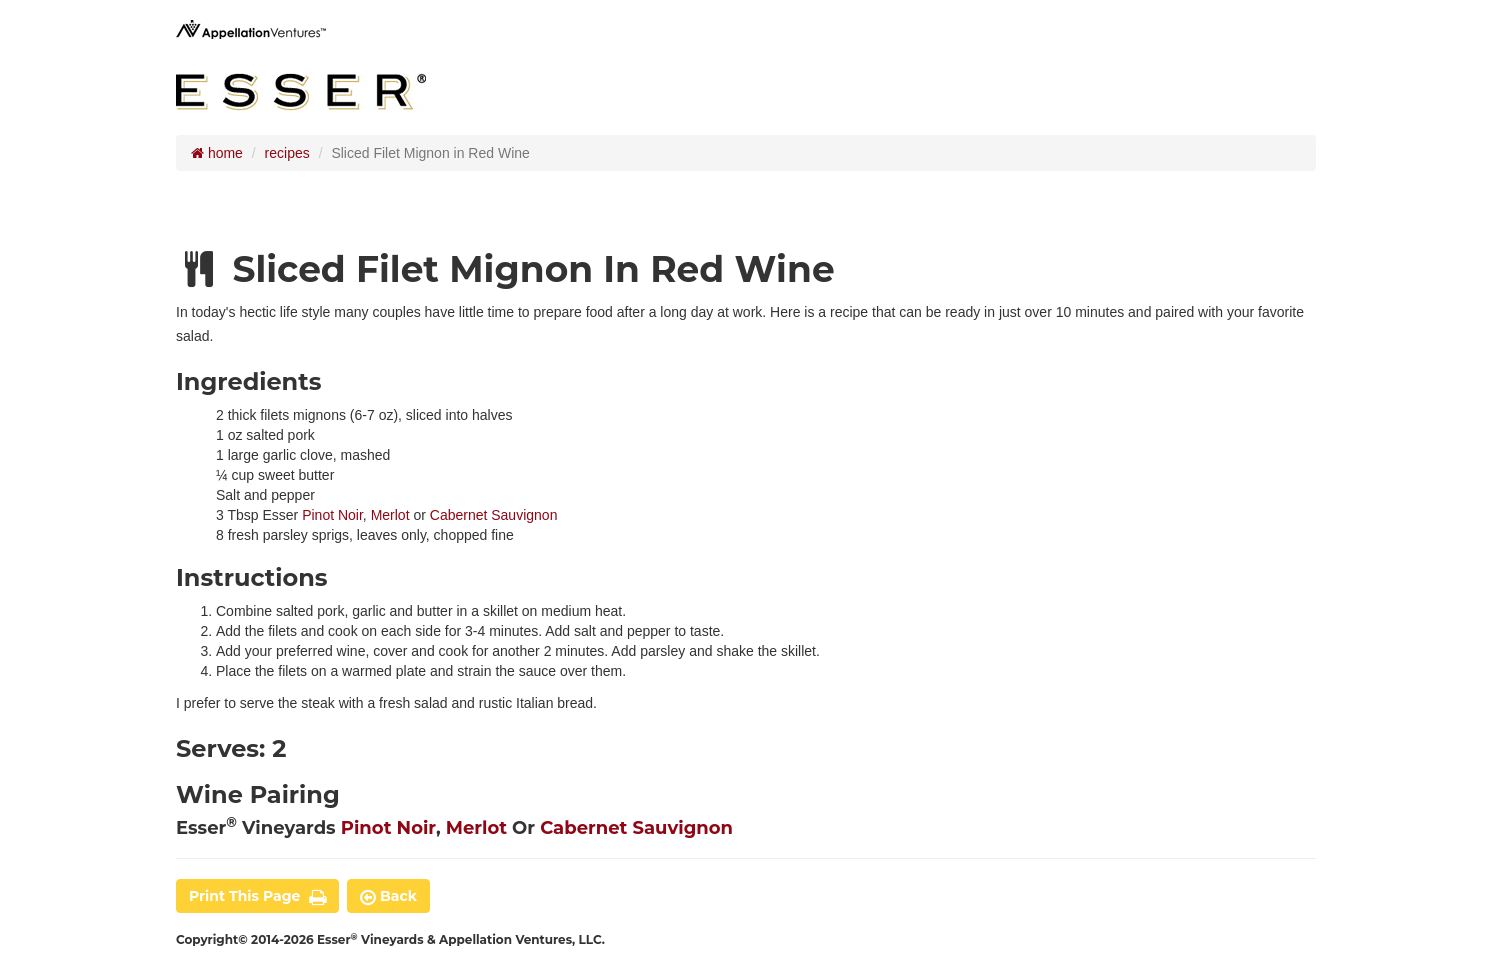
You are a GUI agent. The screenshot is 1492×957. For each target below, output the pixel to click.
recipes (287, 153)
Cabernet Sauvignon (494, 515)
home (217, 153)
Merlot (390, 515)
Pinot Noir (332, 515)
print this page (257, 896)
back (388, 896)
